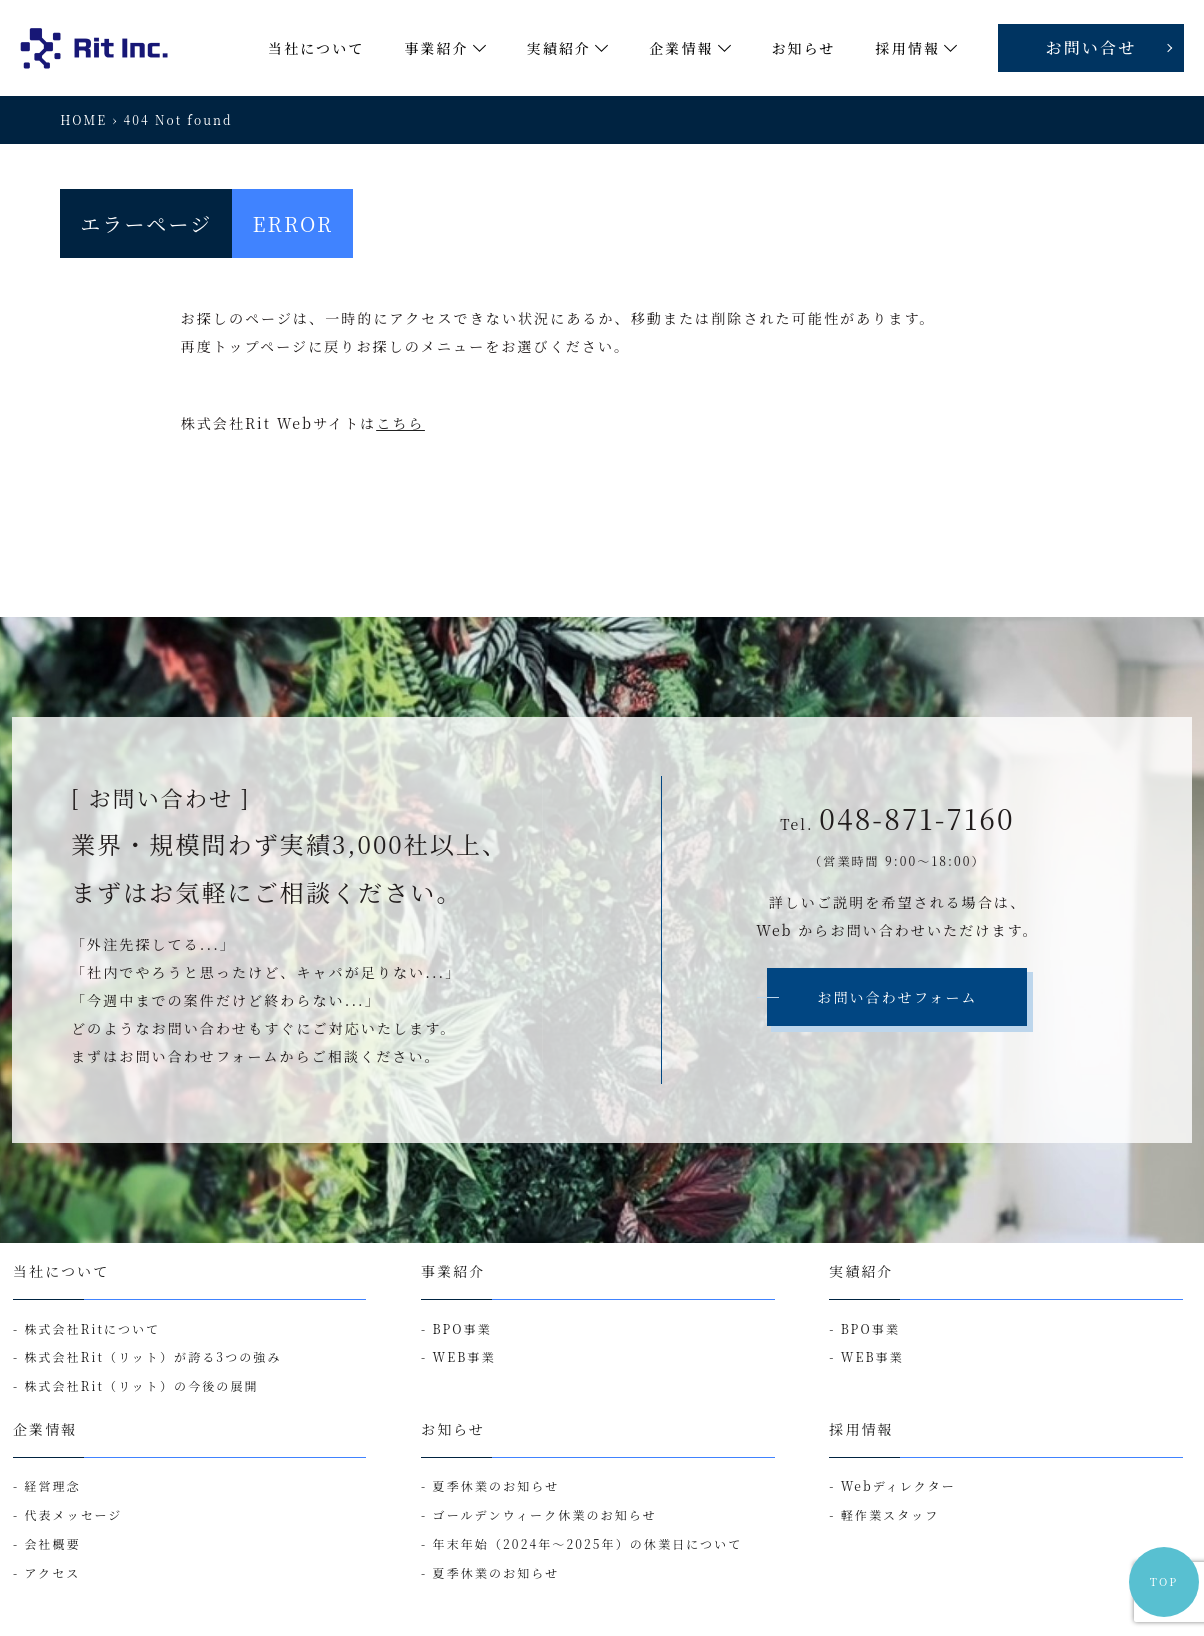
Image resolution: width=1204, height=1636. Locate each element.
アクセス (52, 1572)
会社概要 (52, 1543)
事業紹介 (453, 1271)
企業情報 (45, 1429)
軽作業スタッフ (890, 1514)
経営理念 (52, 1485)
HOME (83, 119)
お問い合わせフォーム (897, 997)
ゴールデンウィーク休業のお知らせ (545, 1514)
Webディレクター (898, 1485)
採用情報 (861, 1429)
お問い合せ (1091, 47)
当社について (61, 1271)
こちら (400, 423)
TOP (1164, 1581)
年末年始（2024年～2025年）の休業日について (588, 1543)
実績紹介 (861, 1271)
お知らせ (453, 1429)
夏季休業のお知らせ (496, 1485)
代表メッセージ (73, 1514)
